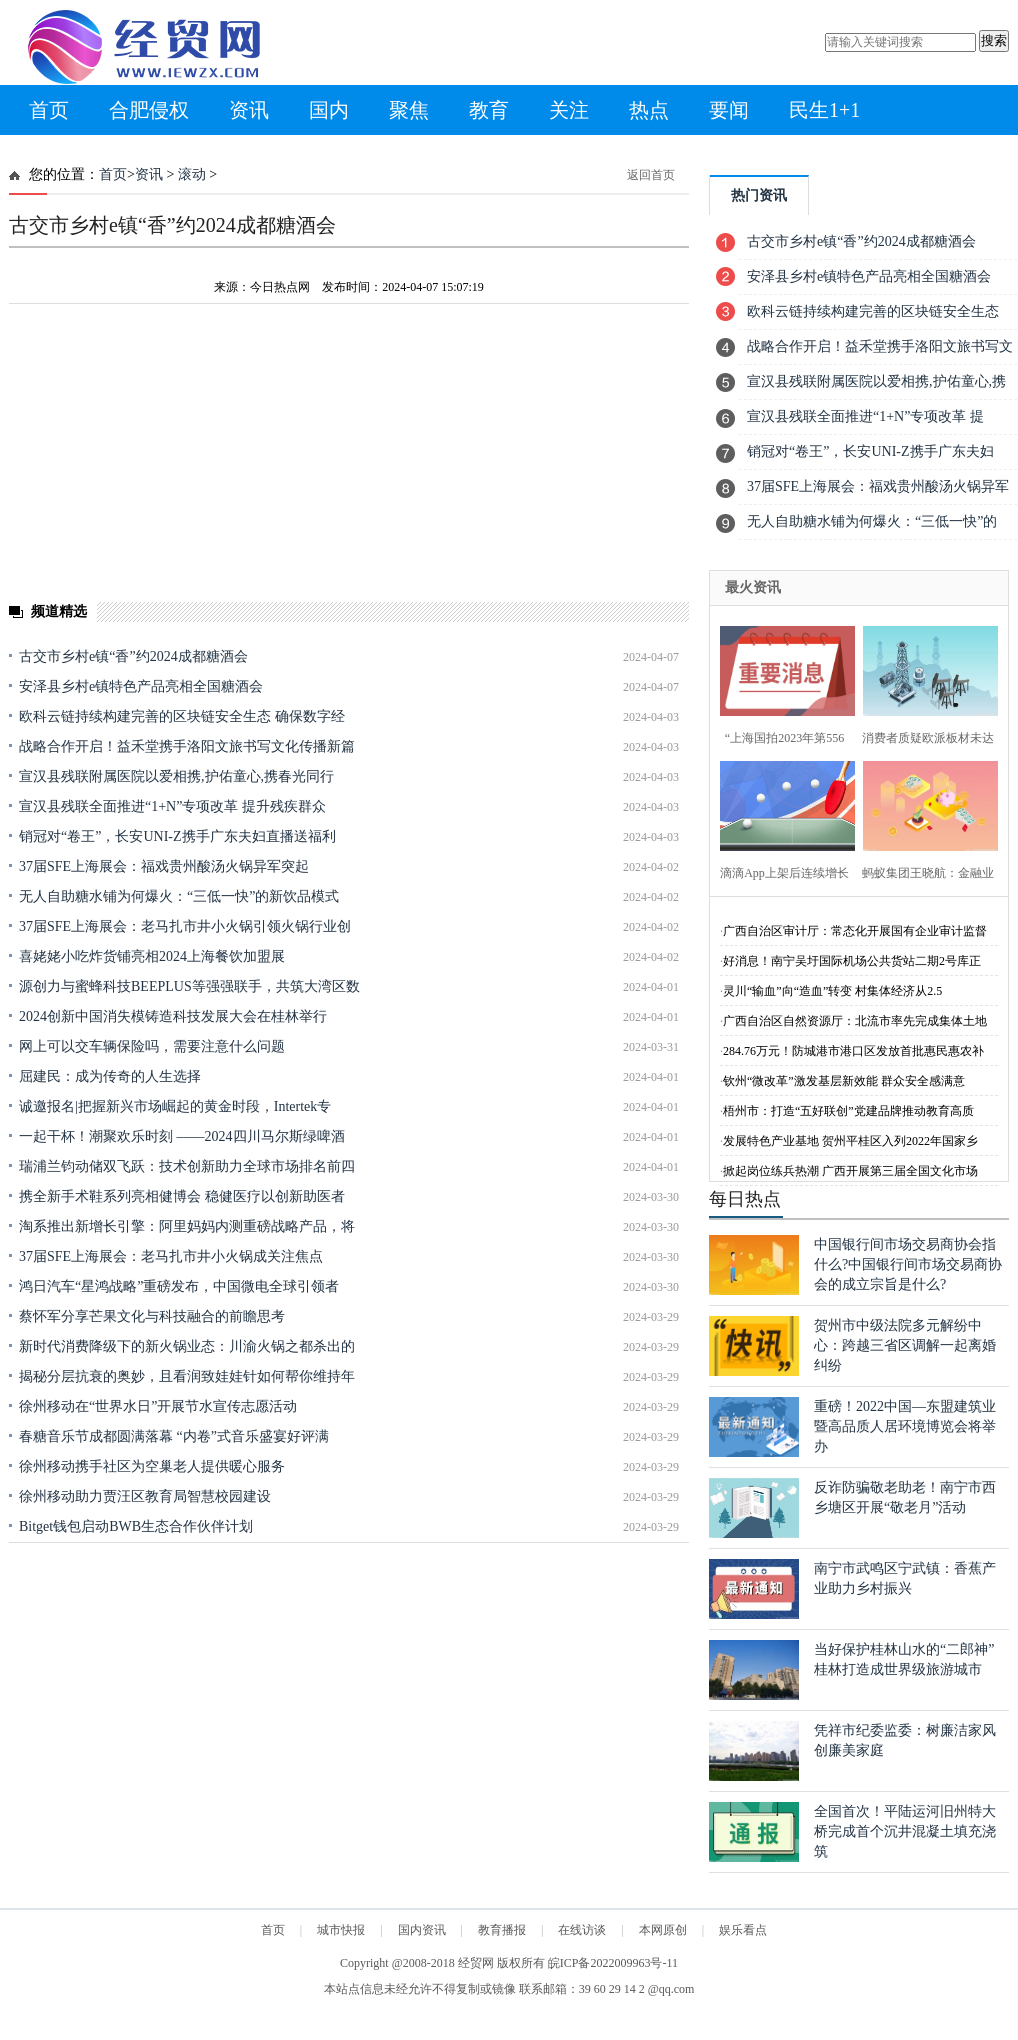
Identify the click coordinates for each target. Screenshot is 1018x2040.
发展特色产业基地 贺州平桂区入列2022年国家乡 (850, 1141)
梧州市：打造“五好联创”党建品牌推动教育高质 (848, 1111)
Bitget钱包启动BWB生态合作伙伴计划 (136, 1526)
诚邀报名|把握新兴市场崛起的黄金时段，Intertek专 (175, 1106)
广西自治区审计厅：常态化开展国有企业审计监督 (855, 931)
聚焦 (409, 110)
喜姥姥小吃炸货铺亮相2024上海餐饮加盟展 (152, 956)
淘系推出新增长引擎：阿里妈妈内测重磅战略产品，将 (187, 1226)
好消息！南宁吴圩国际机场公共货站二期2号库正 (852, 961)
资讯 (249, 110)
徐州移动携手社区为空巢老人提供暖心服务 (152, 1466)
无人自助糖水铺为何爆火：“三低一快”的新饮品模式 (179, 896)
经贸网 (476, 1963)
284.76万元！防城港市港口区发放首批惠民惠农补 (853, 1051)
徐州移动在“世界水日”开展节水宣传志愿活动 (158, 1406)
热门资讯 (759, 195)
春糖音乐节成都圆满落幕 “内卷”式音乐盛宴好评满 (174, 1436)
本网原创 (663, 1930)
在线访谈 (582, 1930)
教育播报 (502, 1930)
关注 (569, 110)
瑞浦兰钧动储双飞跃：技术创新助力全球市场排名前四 (187, 1166)
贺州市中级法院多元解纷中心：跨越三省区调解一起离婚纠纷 (905, 1345)
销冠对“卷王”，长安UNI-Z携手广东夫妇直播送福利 (177, 836)
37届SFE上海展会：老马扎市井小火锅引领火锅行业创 (185, 926)
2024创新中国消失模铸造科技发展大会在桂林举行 (173, 1016)
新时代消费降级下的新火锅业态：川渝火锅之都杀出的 (187, 1346)
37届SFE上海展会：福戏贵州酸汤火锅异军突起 (164, 866)
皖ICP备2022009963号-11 (613, 1963)
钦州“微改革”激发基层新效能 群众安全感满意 (844, 1081)
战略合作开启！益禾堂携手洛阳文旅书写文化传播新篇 (187, 746)
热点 (649, 110)
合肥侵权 (149, 110)
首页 (49, 110)
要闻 (729, 110)
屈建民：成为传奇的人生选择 (110, 1076)
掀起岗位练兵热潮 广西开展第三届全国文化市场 (850, 1171)
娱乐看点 (743, 1930)
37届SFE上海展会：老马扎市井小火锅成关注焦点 (171, 1256)
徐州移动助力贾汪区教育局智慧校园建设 (145, 1496)
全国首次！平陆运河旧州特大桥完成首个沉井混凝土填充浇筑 (905, 1831)
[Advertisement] (289, 1683)
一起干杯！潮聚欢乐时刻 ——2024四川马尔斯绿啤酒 (182, 1136)
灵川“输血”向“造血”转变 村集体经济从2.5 (832, 991)
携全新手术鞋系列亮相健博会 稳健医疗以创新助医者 (182, 1196)
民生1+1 (824, 110)
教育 (489, 110)
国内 (329, 110)
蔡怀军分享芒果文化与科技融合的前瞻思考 (152, 1316)
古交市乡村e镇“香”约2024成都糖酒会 (133, 656)
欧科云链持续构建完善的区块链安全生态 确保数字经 (182, 716)
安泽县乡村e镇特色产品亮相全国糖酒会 (141, 686)
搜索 (994, 40)
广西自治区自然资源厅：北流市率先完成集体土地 (855, 1021)
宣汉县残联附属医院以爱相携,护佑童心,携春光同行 (176, 776)
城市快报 (341, 1930)
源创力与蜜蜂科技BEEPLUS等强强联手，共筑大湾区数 (189, 986)
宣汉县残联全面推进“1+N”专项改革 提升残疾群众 (172, 806)
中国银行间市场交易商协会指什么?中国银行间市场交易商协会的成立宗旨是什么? (908, 1264)
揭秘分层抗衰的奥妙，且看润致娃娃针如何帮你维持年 (187, 1376)
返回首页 (651, 175)
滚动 (192, 174)
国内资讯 (422, 1930)
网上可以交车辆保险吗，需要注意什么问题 (152, 1046)
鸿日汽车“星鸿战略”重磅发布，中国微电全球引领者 (179, 1286)
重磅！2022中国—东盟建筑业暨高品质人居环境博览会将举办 (905, 1426)
